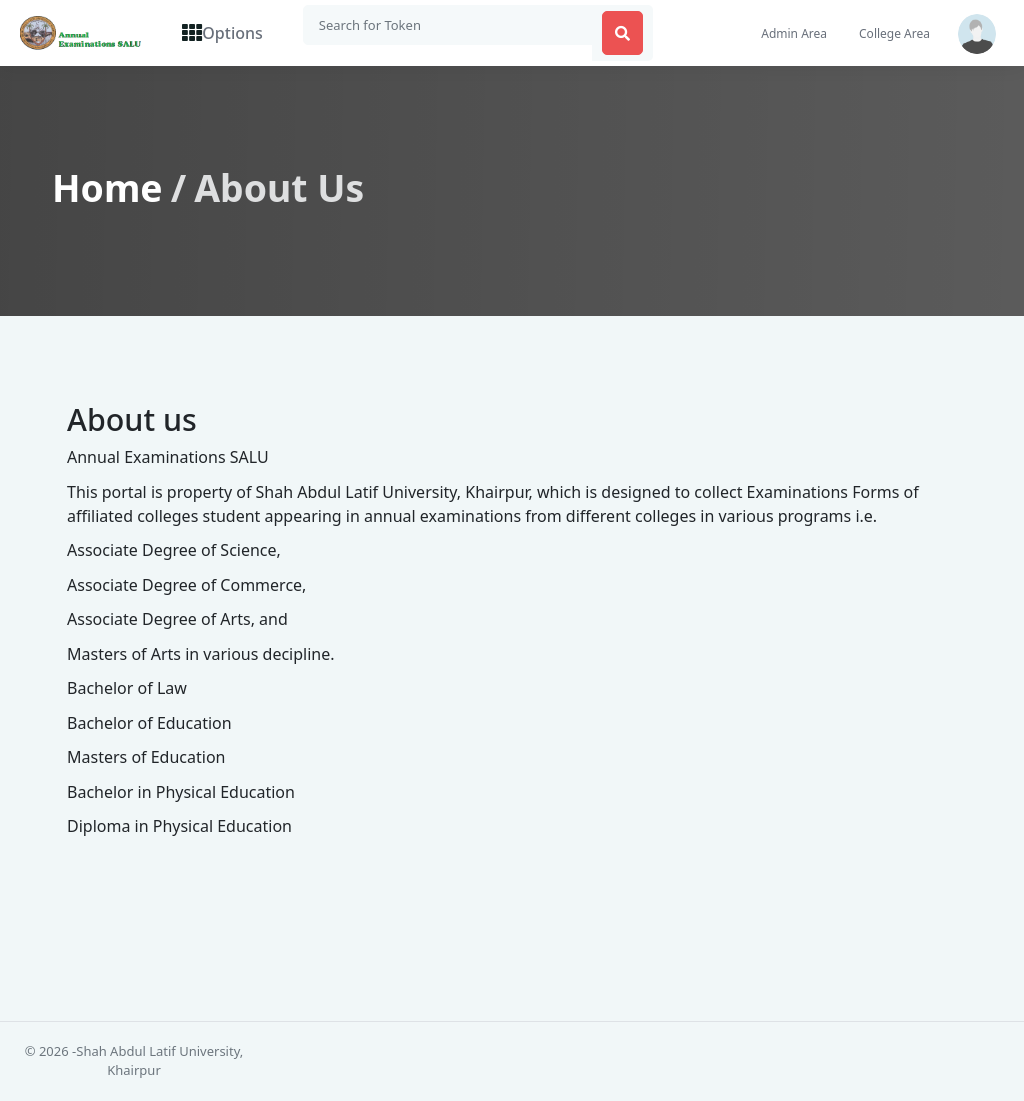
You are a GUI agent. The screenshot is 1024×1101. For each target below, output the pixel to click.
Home (107, 188)
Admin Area (794, 34)
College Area (894, 34)
